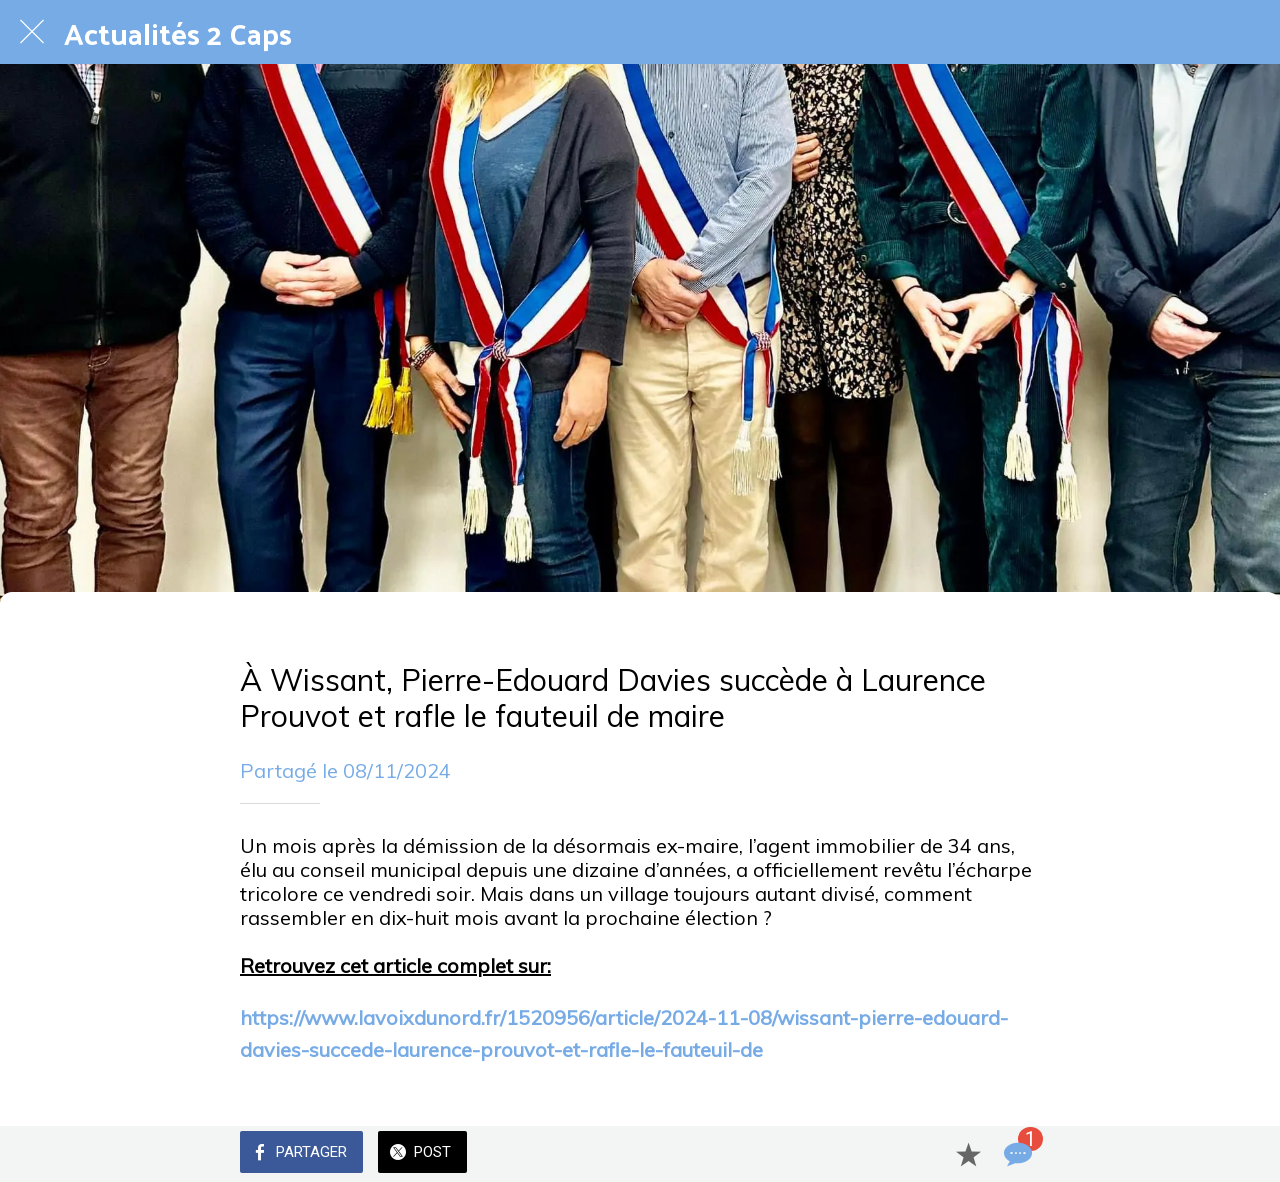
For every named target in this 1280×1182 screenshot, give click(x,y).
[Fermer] (32, 32)
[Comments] (1016, 1154)
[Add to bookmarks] (968, 1154)
